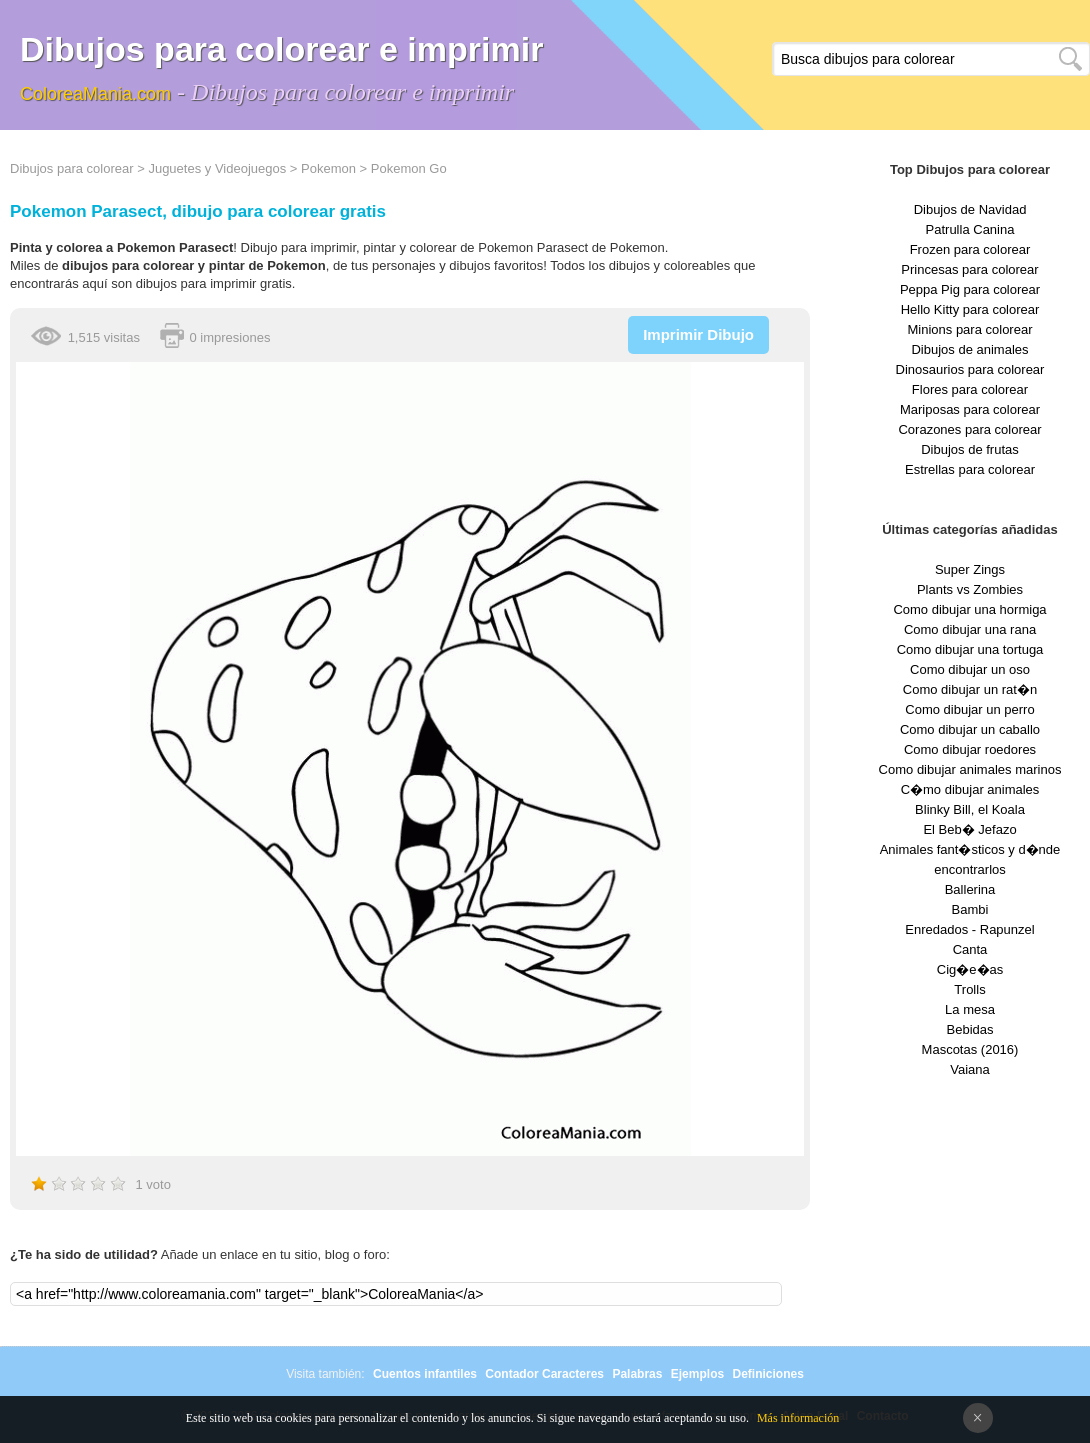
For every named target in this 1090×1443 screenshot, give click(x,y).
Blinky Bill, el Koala (970, 809)
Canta (970, 949)
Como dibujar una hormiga (969, 609)
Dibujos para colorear (72, 168)
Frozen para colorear (970, 249)
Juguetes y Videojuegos (217, 168)
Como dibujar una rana (970, 629)
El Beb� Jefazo (969, 829)
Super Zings (970, 569)
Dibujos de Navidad (970, 209)
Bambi (970, 909)
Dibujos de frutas (970, 449)
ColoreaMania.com (95, 94)
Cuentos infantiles (425, 1374)
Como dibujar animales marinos (970, 769)
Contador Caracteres (544, 1374)
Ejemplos (697, 1374)
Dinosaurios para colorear (970, 369)
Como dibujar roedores (970, 749)
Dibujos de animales (969, 349)
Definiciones (767, 1374)
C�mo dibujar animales (970, 789)
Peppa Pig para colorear (970, 289)
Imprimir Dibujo (698, 334)
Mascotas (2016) (970, 1049)
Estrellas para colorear (970, 469)
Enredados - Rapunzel (969, 929)
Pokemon (328, 168)
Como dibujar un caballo (970, 729)
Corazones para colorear (969, 429)
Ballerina (970, 889)
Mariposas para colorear (970, 409)
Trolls (969, 989)
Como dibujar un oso (970, 669)
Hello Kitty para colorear (970, 309)
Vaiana (970, 1069)
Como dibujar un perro (969, 709)
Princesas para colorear (969, 269)
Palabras (637, 1374)
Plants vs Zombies (970, 589)
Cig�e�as (970, 969)
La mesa (970, 1009)
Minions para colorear (969, 329)
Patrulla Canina (970, 229)
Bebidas (970, 1029)
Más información (798, 1418)
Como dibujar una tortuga (970, 649)
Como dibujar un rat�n (970, 689)
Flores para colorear (970, 389)
